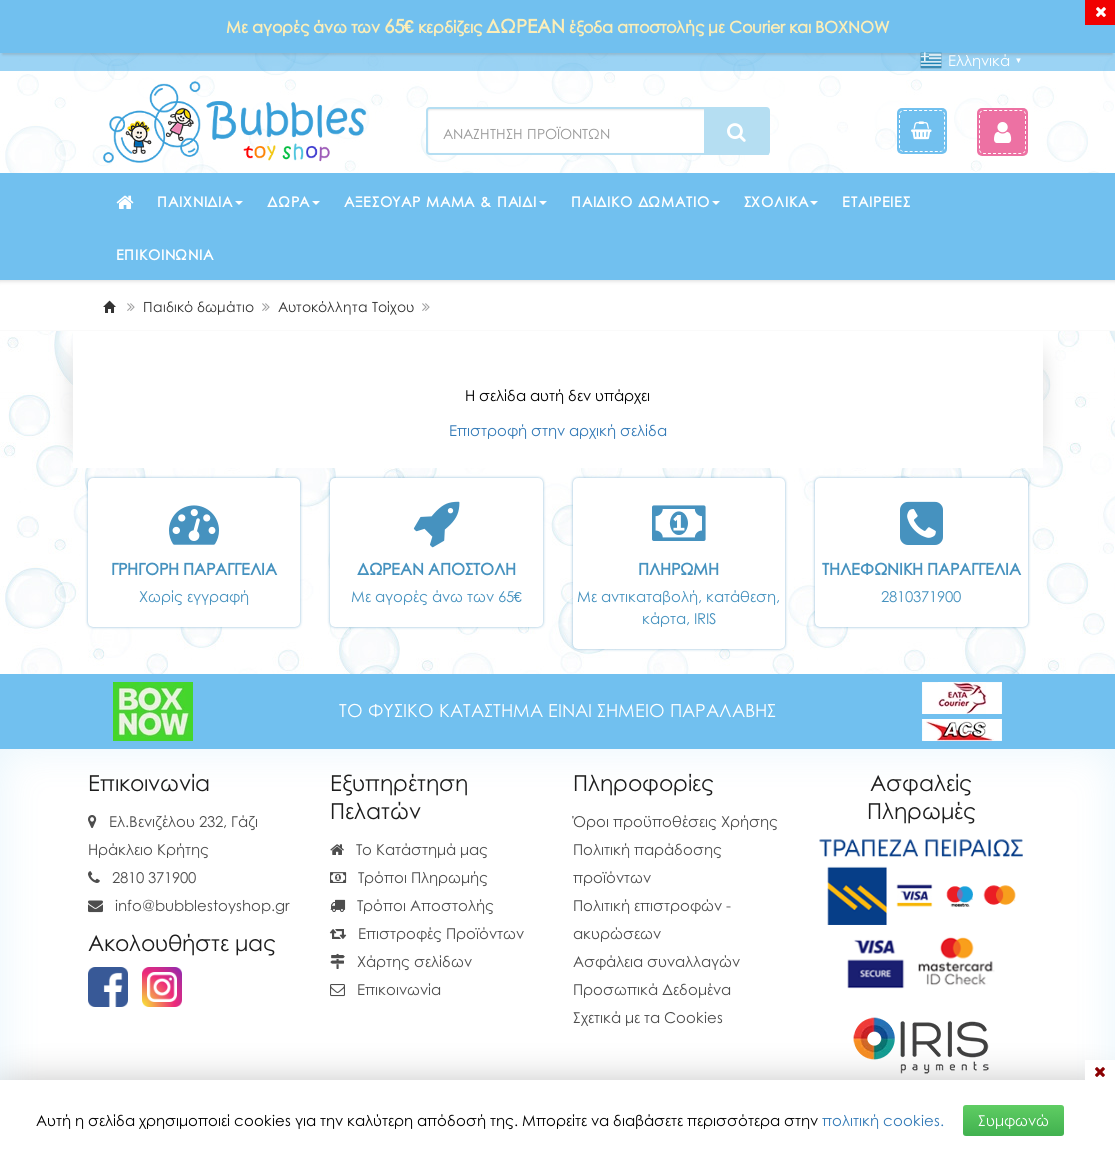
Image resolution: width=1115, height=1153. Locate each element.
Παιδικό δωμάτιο (645, 201)
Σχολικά (781, 201)
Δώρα (293, 201)
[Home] (109, 306)
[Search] (736, 132)
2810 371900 (154, 877)
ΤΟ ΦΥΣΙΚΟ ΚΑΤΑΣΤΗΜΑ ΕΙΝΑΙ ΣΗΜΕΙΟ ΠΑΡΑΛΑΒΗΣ (557, 710)
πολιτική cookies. (883, 1120)
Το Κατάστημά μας (409, 849)
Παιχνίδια (200, 201)
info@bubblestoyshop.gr (202, 905)
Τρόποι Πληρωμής (409, 877)
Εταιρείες (876, 201)
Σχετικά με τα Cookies (648, 1017)
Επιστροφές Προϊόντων (427, 933)
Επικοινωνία (165, 254)
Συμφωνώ (1013, 1120)
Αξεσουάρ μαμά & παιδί (445, 201)
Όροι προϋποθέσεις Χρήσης (675, 821)
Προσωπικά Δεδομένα (652, 989)
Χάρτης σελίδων (401, 961)
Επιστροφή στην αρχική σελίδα (558, 430)
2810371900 (921, 596)
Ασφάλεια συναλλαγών (656, 961)
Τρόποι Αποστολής (412, 905)
